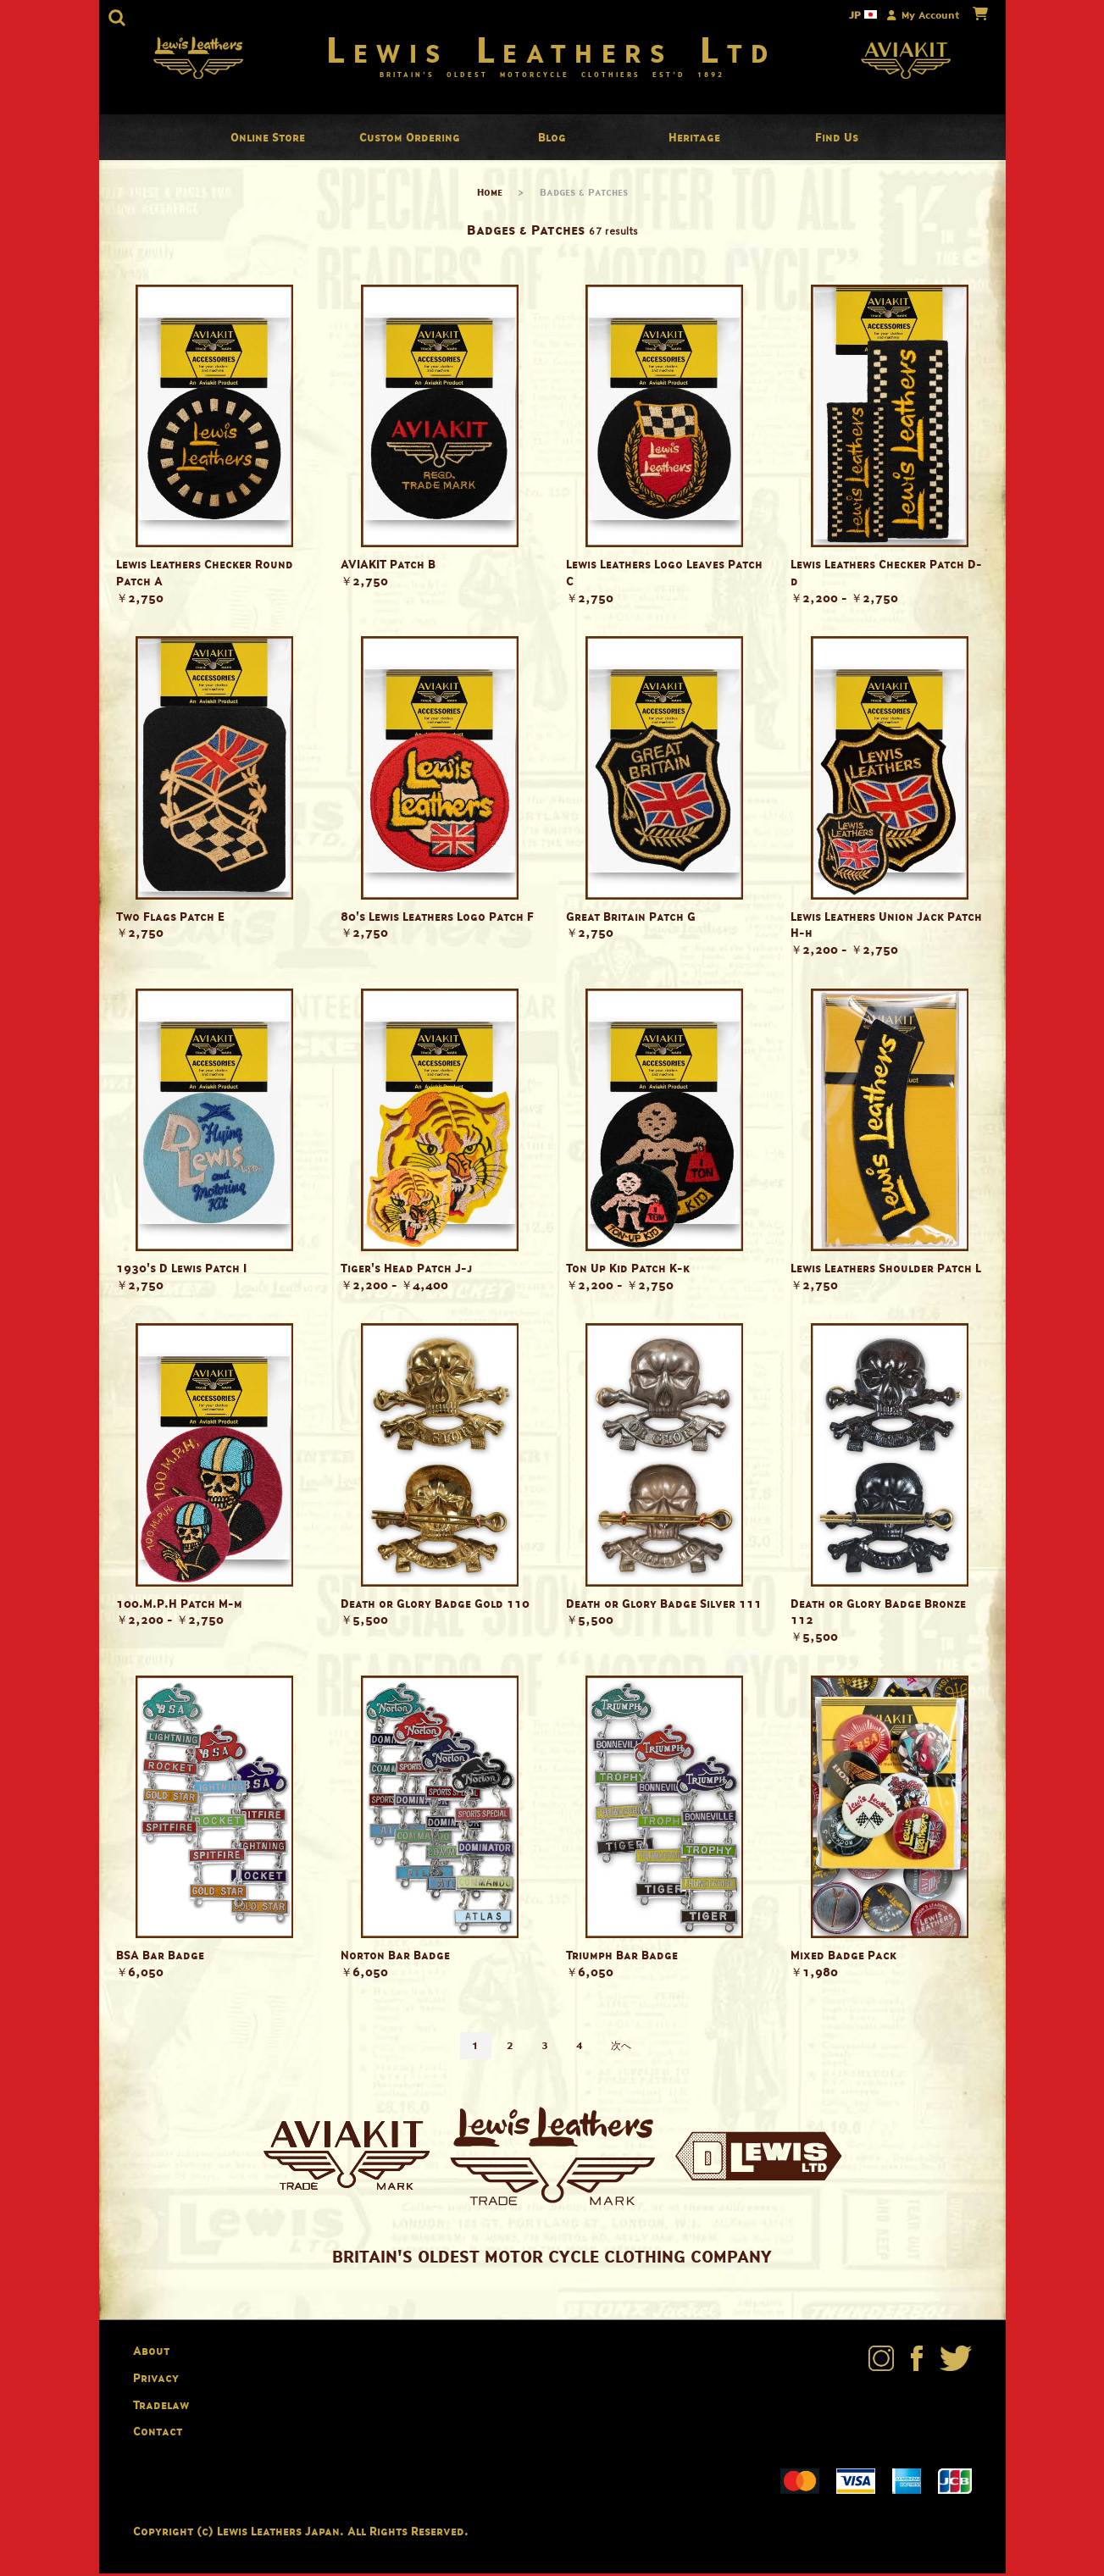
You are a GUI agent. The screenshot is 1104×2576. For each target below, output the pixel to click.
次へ (621, 2048)
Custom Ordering (409, 140)
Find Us (836, 140)
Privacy (156, 2381)
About (151, 2354)
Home (489, 195)
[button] (117, 17)
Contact (157, 2434)
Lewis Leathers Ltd (552, 51)
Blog (552, 140)
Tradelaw (161, 2408)
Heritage (694, 140)
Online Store (267, 140)
